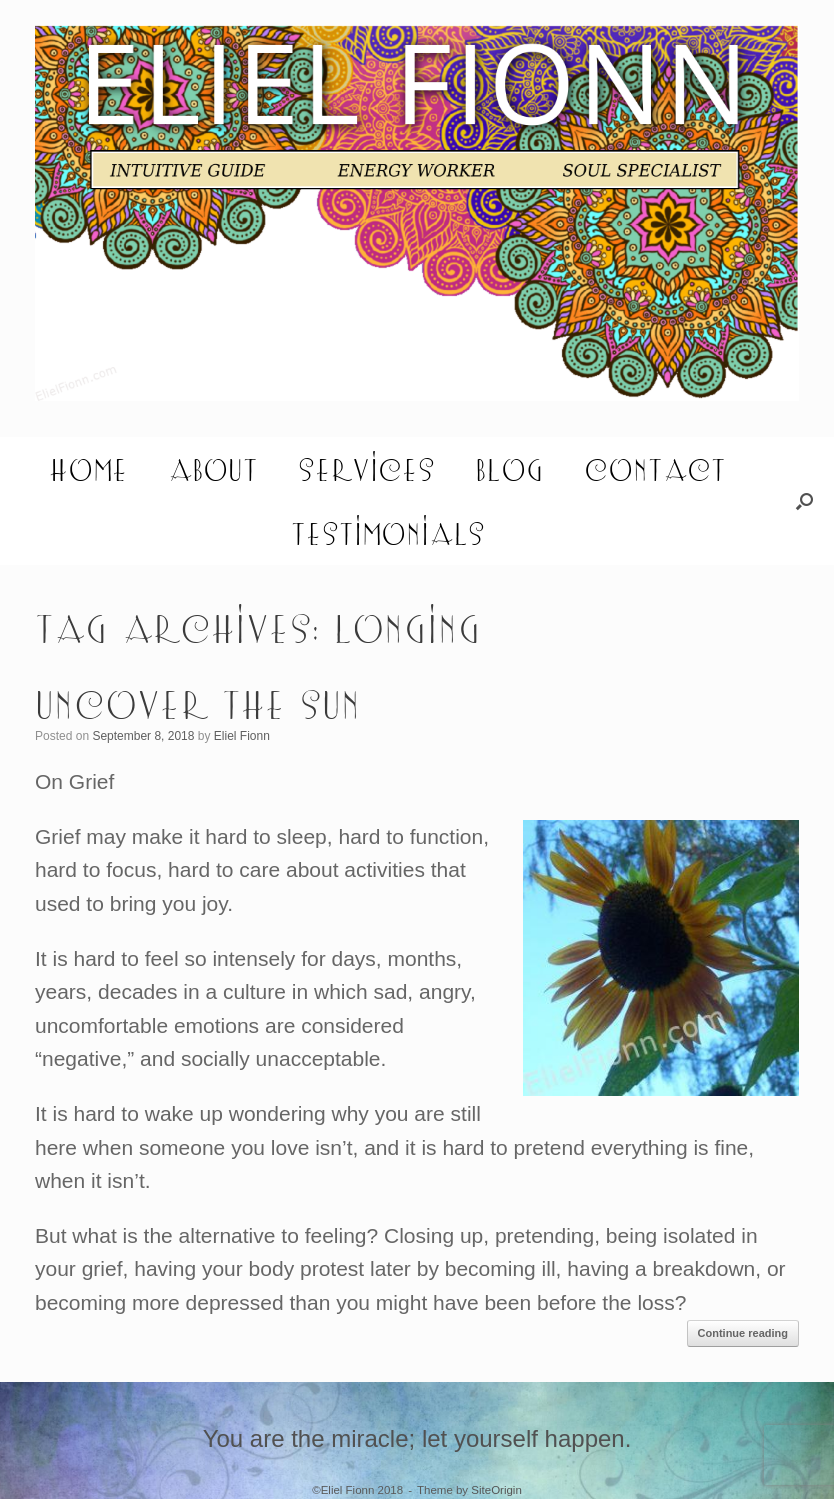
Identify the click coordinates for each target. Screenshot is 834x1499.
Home (88, 469)
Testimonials (388, 533)
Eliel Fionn (242, 736)
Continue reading (743, 1333)
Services (366, 469)
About (213, 469)
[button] (804, 501)
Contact (655, 469)
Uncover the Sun (198, 703)
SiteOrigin (496, 1490)
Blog (509, 469)
